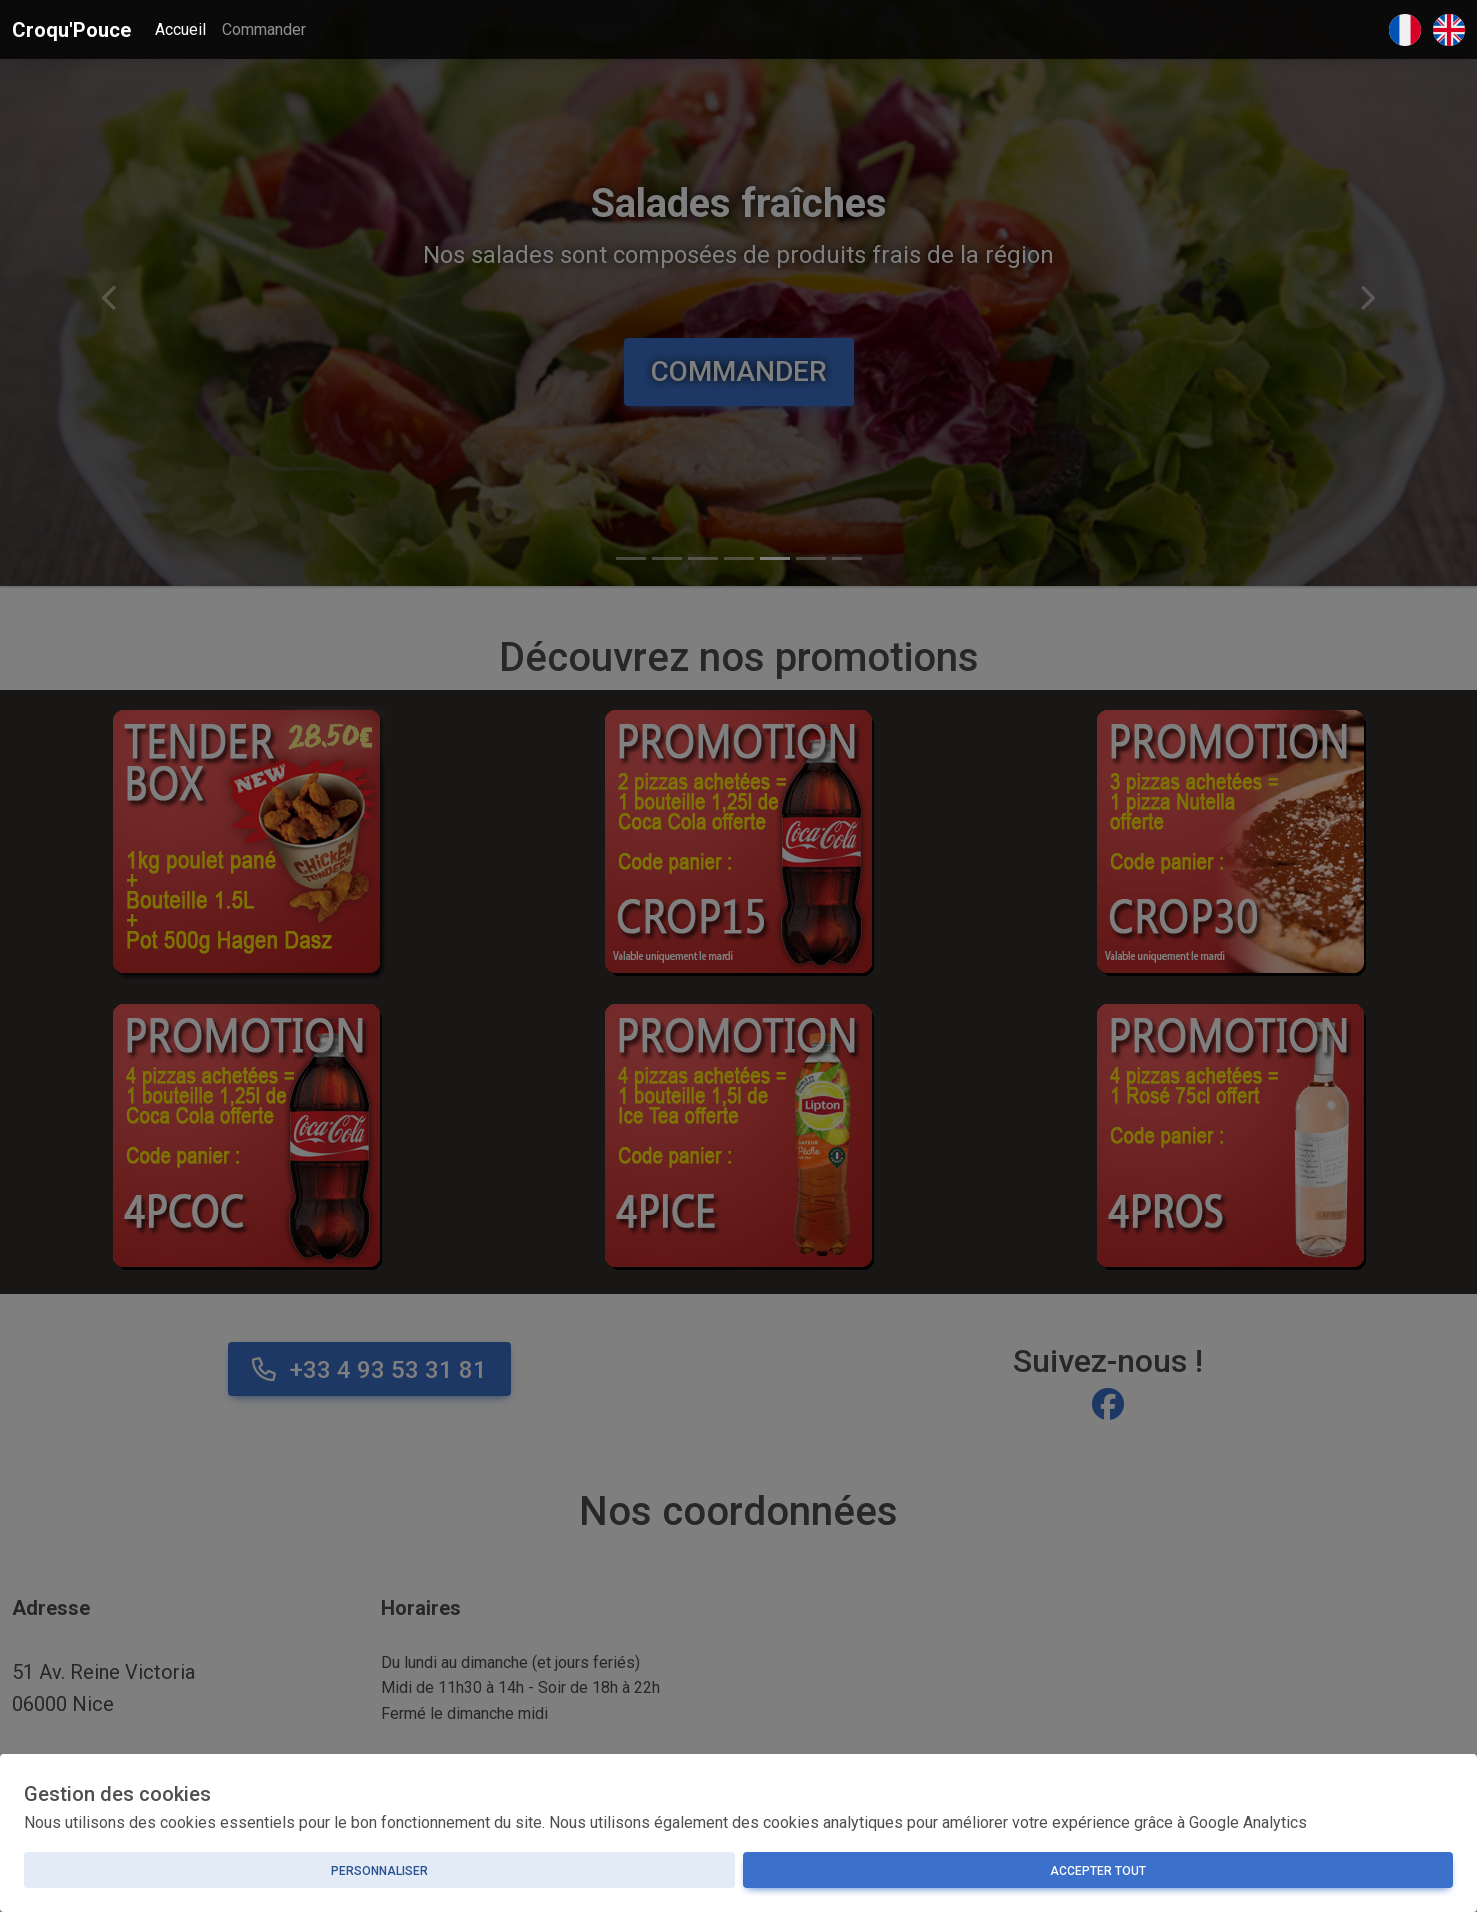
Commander (264, 29)
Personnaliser (379, 1871)
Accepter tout (1098, 1871)
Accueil (180, 29)
